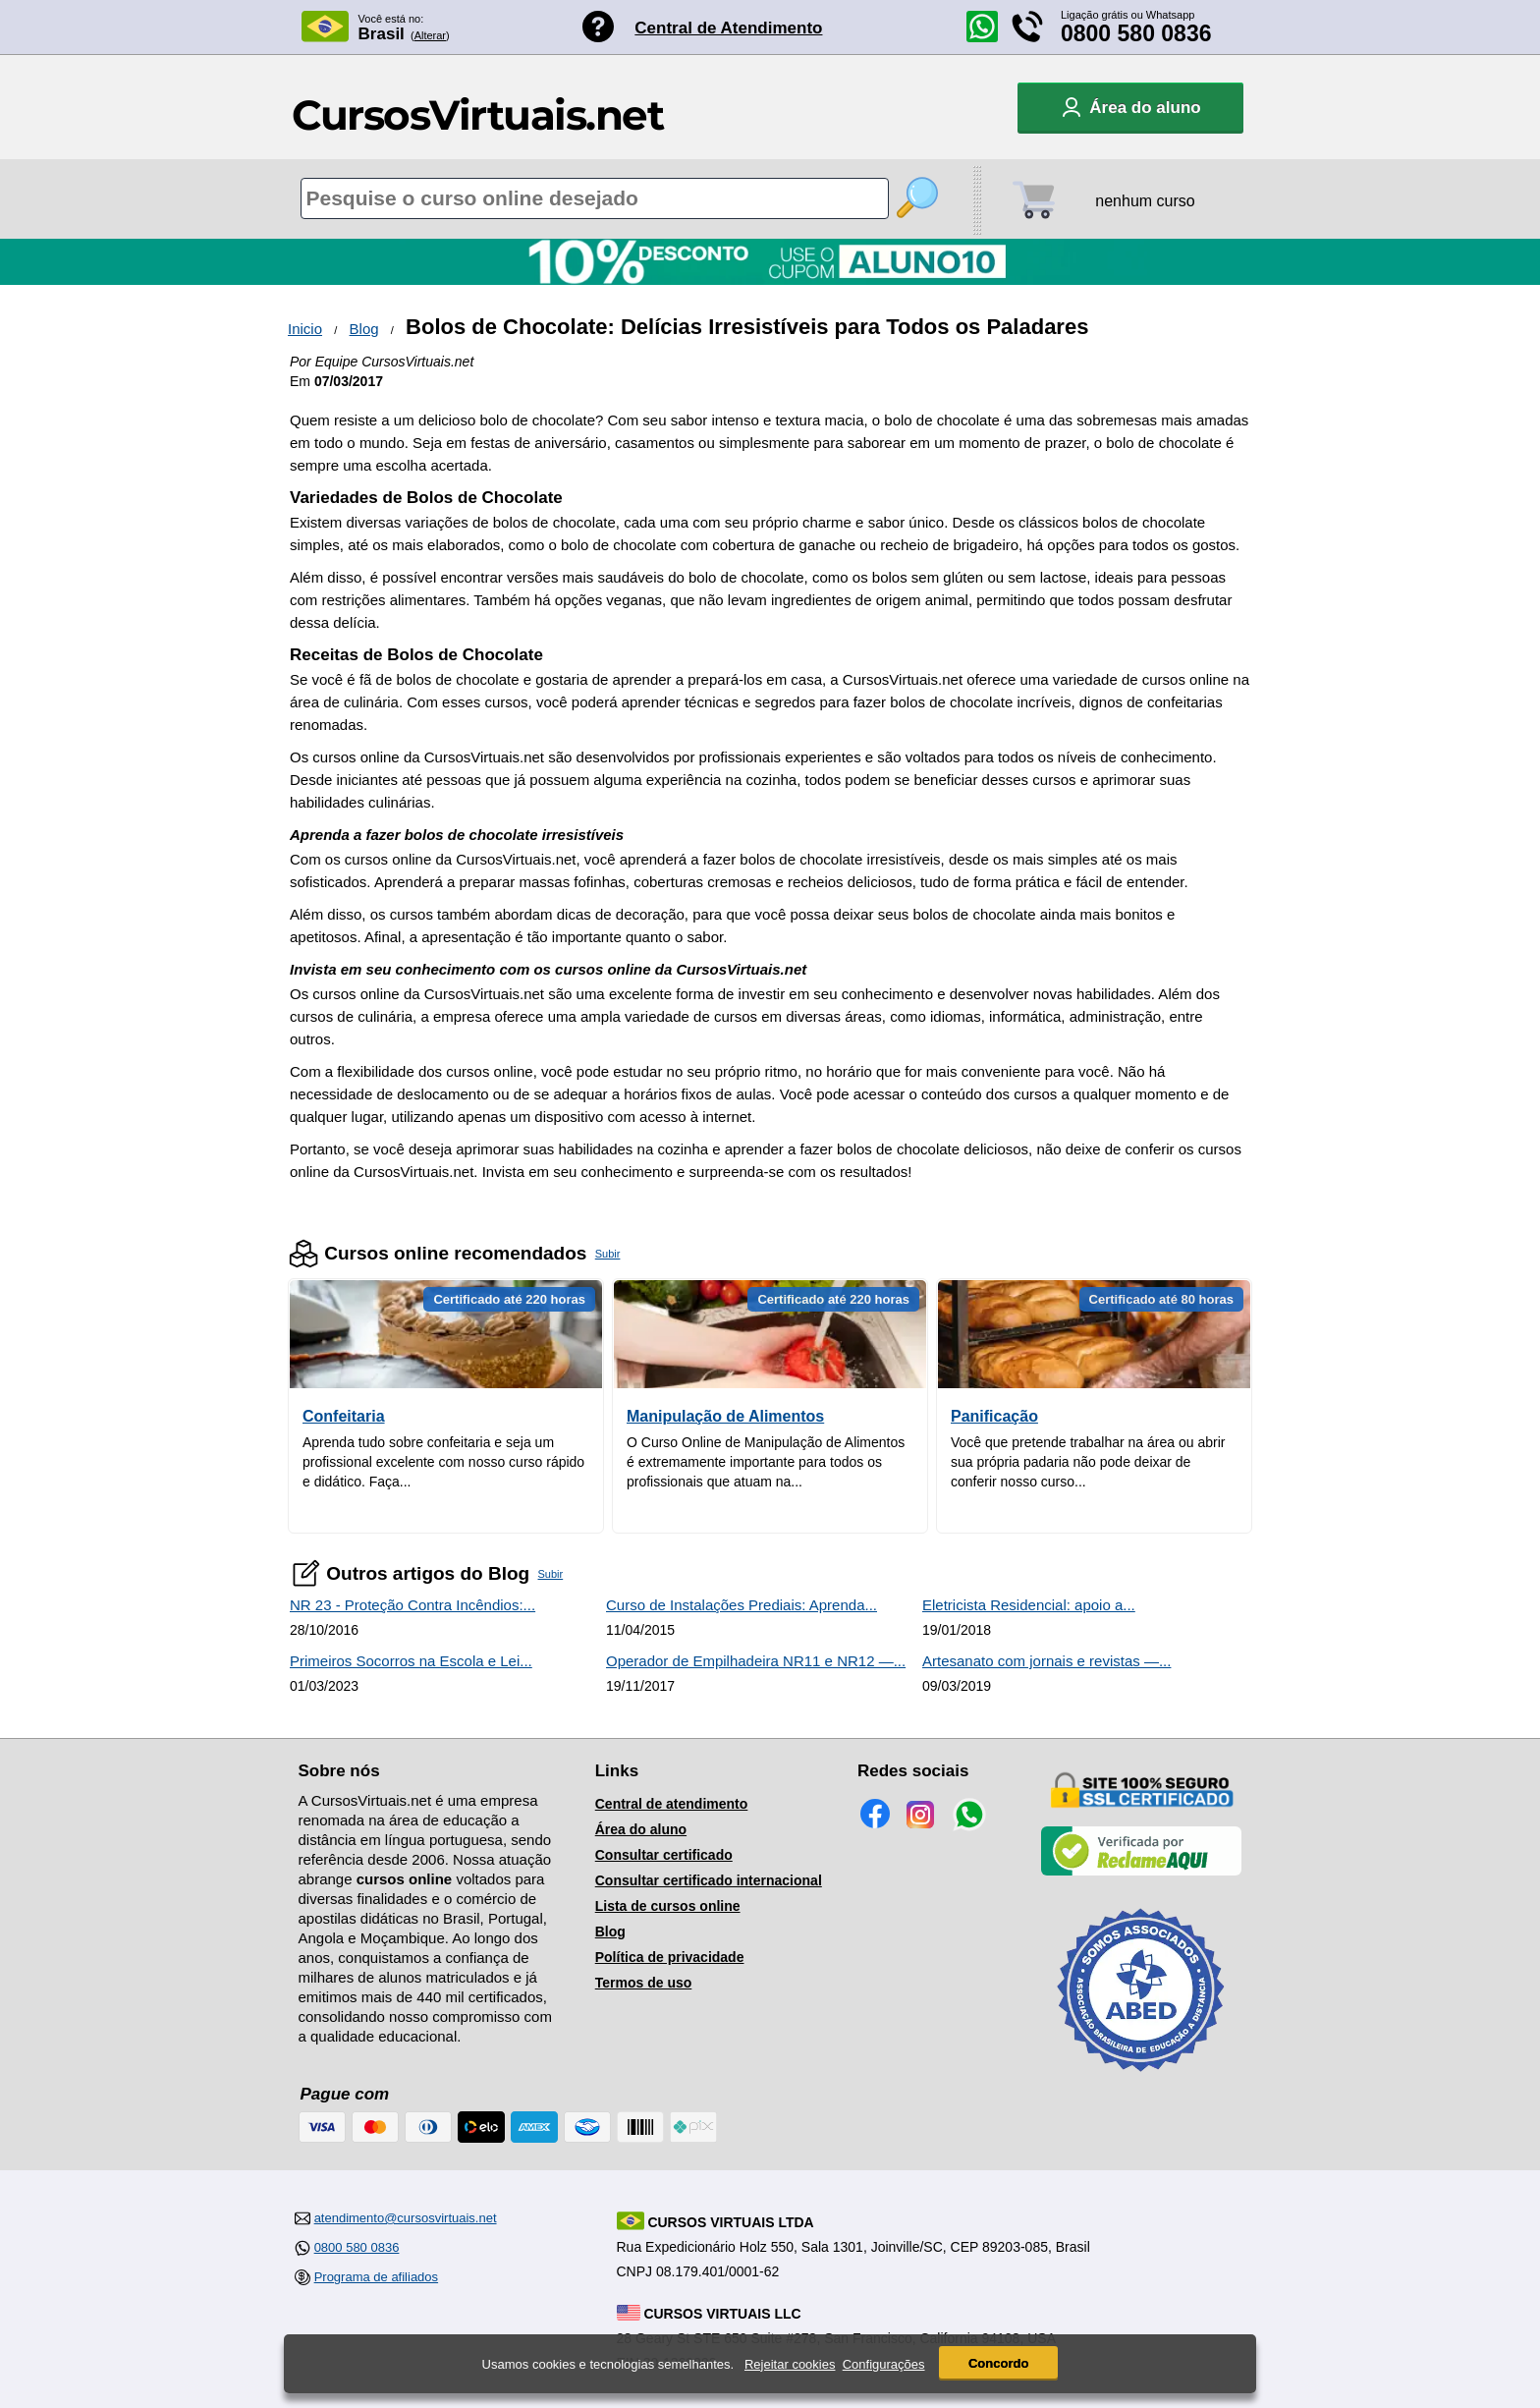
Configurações (884, 2364)
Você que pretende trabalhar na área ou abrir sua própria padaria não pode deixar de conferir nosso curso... (1088, 1461)
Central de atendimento (671, 1804)
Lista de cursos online (668, 1906)
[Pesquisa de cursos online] (595, 198)
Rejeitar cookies (790, 2364)
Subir (608, 1254)
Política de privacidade (669, 1957)
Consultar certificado (664, 1855)
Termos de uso (643, 1982)
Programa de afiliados (376, 2276)
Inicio (305, 328)
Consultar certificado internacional (708, 1880)
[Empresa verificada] (1141, 1871)
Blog (364, 328)
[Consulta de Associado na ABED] (1141, 2080)
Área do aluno (641, 1829)
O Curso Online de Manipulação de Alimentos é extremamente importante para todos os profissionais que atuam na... (766, 1461)
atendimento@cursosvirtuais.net (405, 2218)
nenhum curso (1144, 201)
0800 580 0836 (1136, 33)
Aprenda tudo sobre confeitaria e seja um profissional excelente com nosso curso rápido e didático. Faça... (443, 1461)
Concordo (998, 2363)
